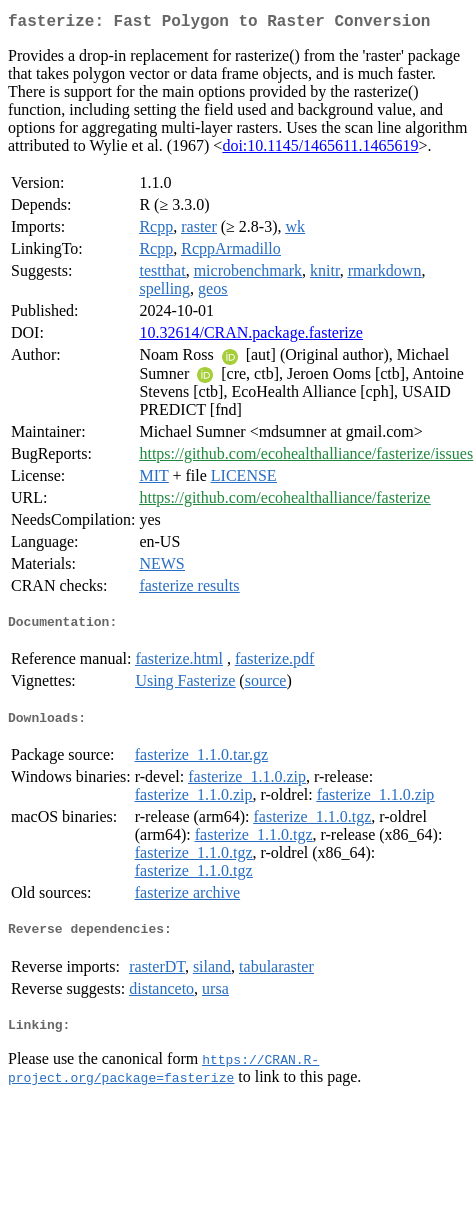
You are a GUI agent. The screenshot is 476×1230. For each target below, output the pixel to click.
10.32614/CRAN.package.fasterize (250, 336)
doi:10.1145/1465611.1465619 (320, 149)
